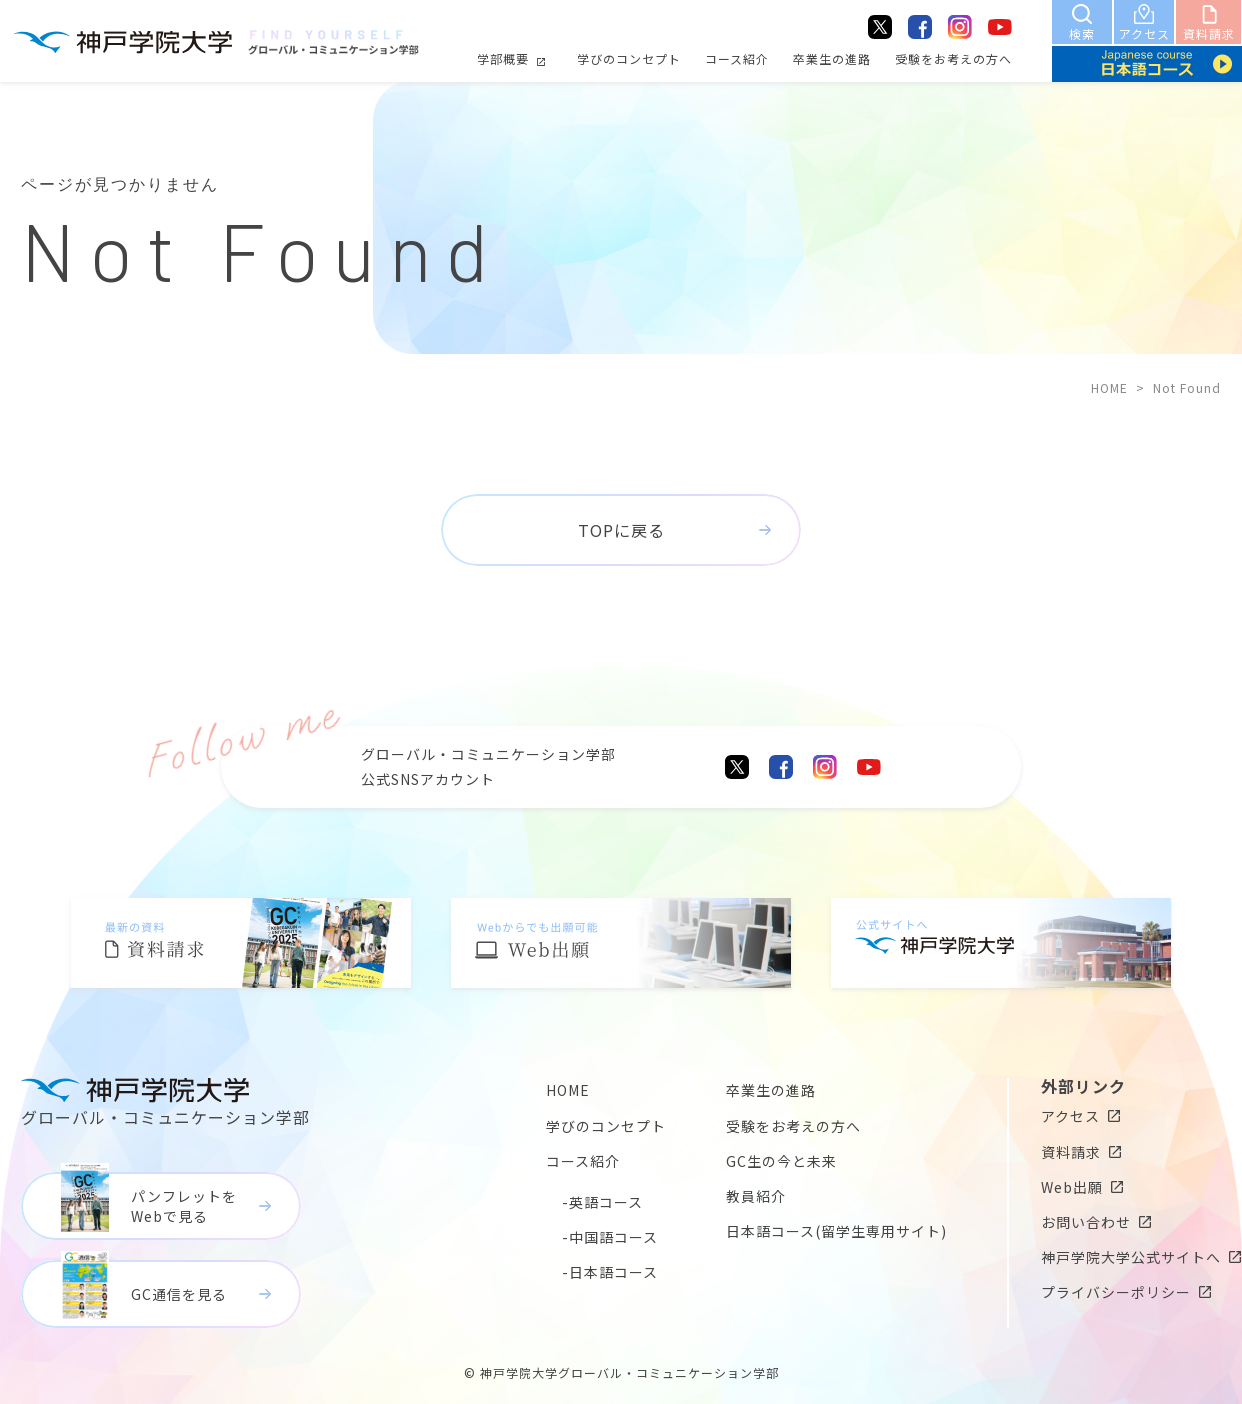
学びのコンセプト (629, 58)
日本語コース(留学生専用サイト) (836, 1231)
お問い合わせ (1086, 1222)
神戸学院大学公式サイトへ (1131, 1257)
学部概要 (503, 58)
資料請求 (1071, 1152)
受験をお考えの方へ (953, 58)
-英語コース (602, 1202)
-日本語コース (610, 1272)
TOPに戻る (621, 530)
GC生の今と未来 (781, 1161)
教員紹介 (756, 1196)
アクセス (1070, 1116)
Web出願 (1072, 1187)
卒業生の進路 (832, 58)
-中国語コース (610, 1237)
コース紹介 (737, 58)
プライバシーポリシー (1116, 1292)
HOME (1109, 387)
